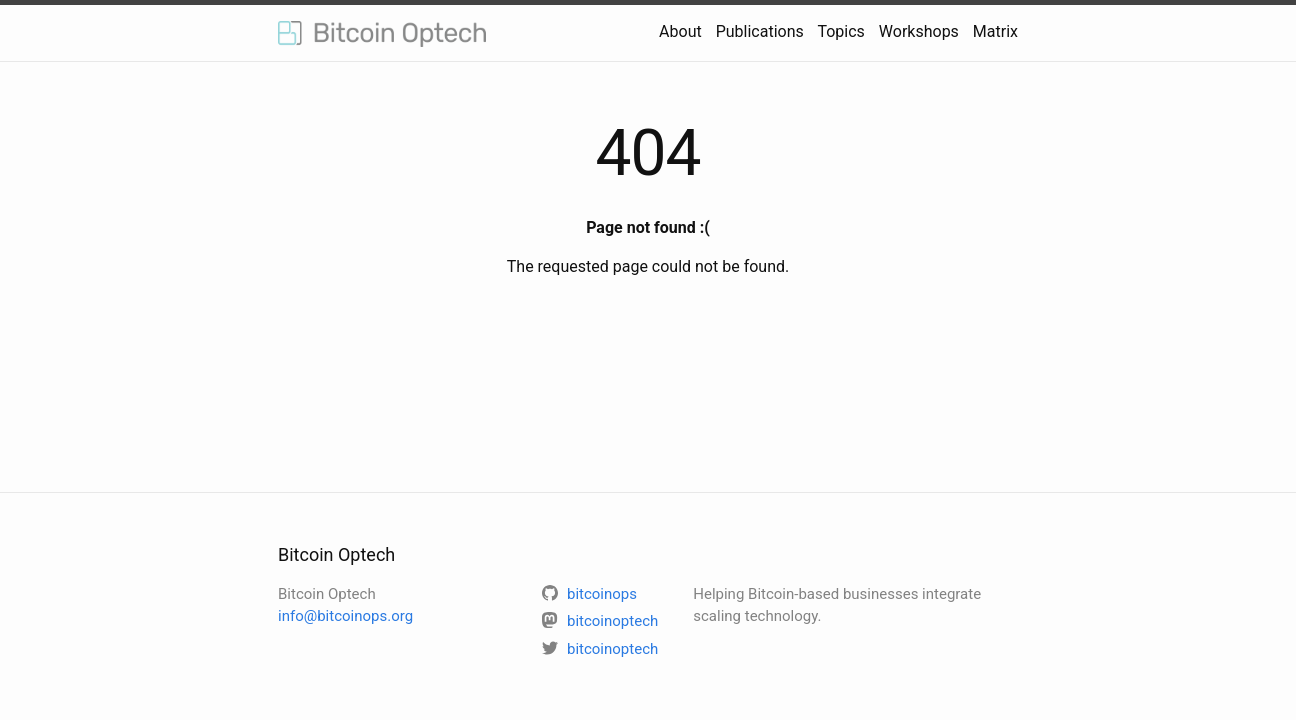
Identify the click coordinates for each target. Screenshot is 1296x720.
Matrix (995, 31)
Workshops (919, 31)
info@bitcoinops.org (345, 616)
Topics (840, 31)
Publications (760, 31)
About (680, 31)
